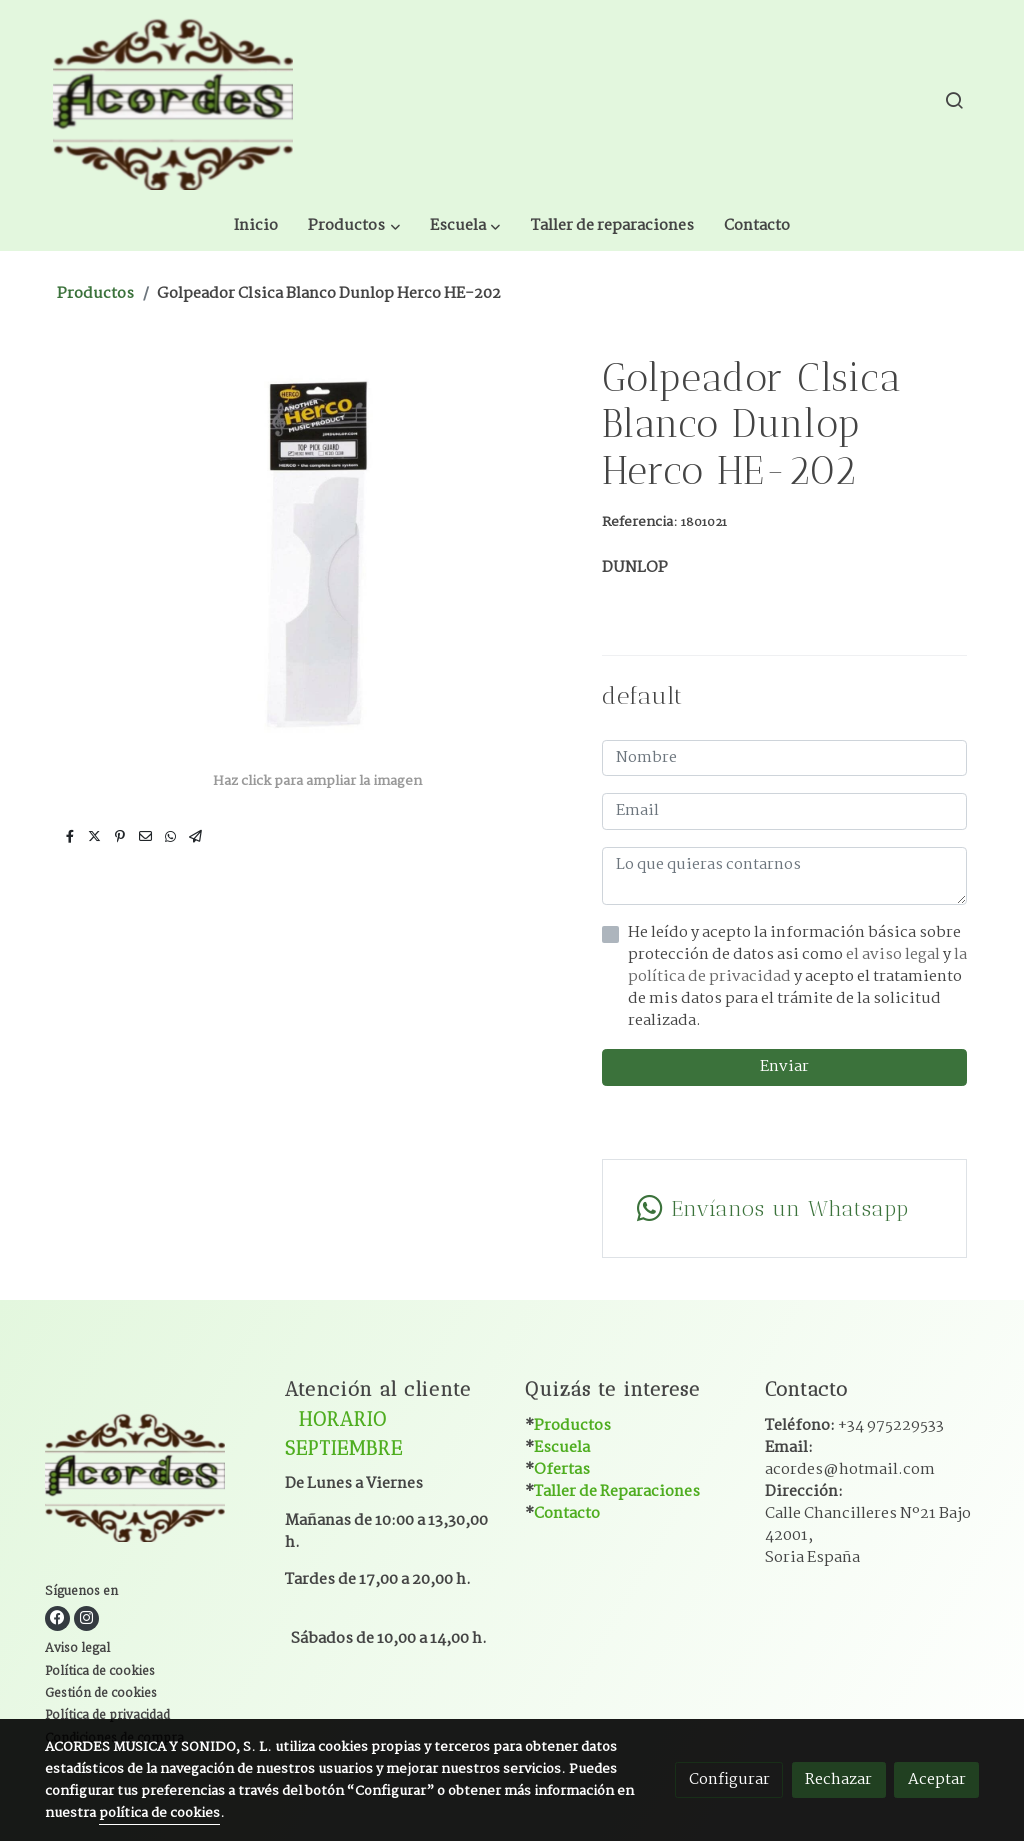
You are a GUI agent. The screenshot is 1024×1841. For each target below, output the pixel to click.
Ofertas (562, 1417)
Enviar (784, 1015)
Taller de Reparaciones (617, 1439)
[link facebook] (57, 1566)
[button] (503, 100)
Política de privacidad (107, 1665)
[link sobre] (152, 1427)
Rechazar (838, 1779)
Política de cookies (100, 1620)
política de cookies (159, 1813)
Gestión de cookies (101, 1643)
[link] (173, 100)
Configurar (729, 1779)
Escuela (562, 1395)
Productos (95, 241)
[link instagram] (86, 1566)
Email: (850, 1406)
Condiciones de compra (114, 1687)
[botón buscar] (954, 100)
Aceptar (937, 1779)
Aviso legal (77, 1598)
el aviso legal (894, 903)
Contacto (567, 1462)
